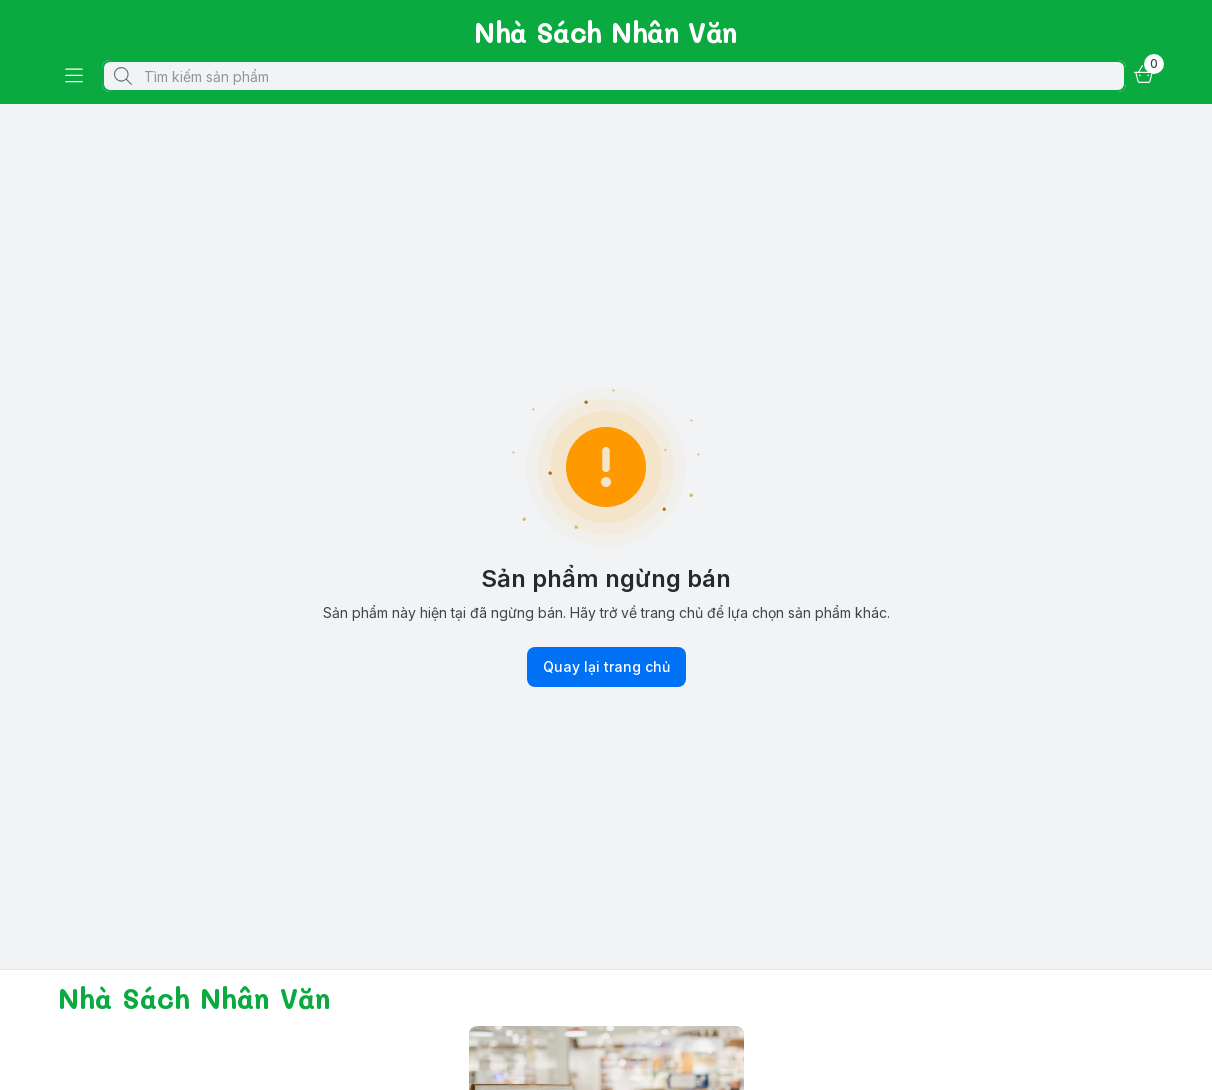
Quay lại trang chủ (606, 667)
